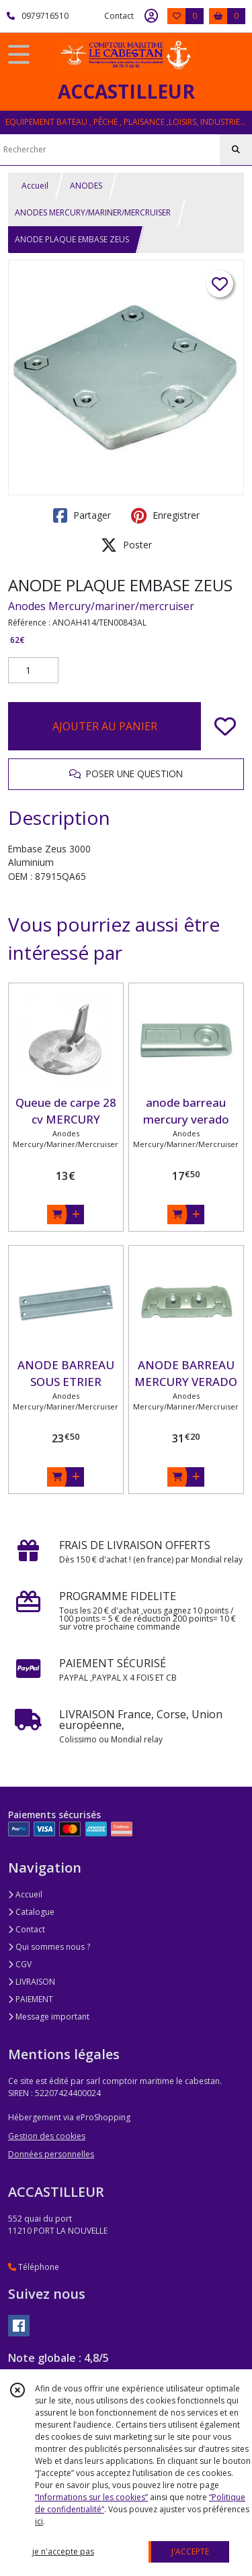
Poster (126, 545)
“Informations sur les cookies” (91, 2497)
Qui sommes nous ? (49, 1946)
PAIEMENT (30, 1999)
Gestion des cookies (46, 2136)
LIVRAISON (31, 1981)
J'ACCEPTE (190, 2551)
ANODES (86, 185)
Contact (119, 15)
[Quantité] (33, 670)
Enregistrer (165, 515)
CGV (20, 1964)
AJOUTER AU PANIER (104, 726)
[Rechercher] (236, 149)
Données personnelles (51, 2154)
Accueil (35, 185)
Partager (82, 515)
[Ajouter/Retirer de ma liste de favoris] (225, 726)
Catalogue (31, 1912)
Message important (48, 2016)
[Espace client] (151, 16)
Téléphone (33, 2267)
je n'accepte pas (63, 2551)
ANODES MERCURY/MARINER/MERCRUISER (93, 212)
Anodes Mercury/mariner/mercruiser (101, 606)
